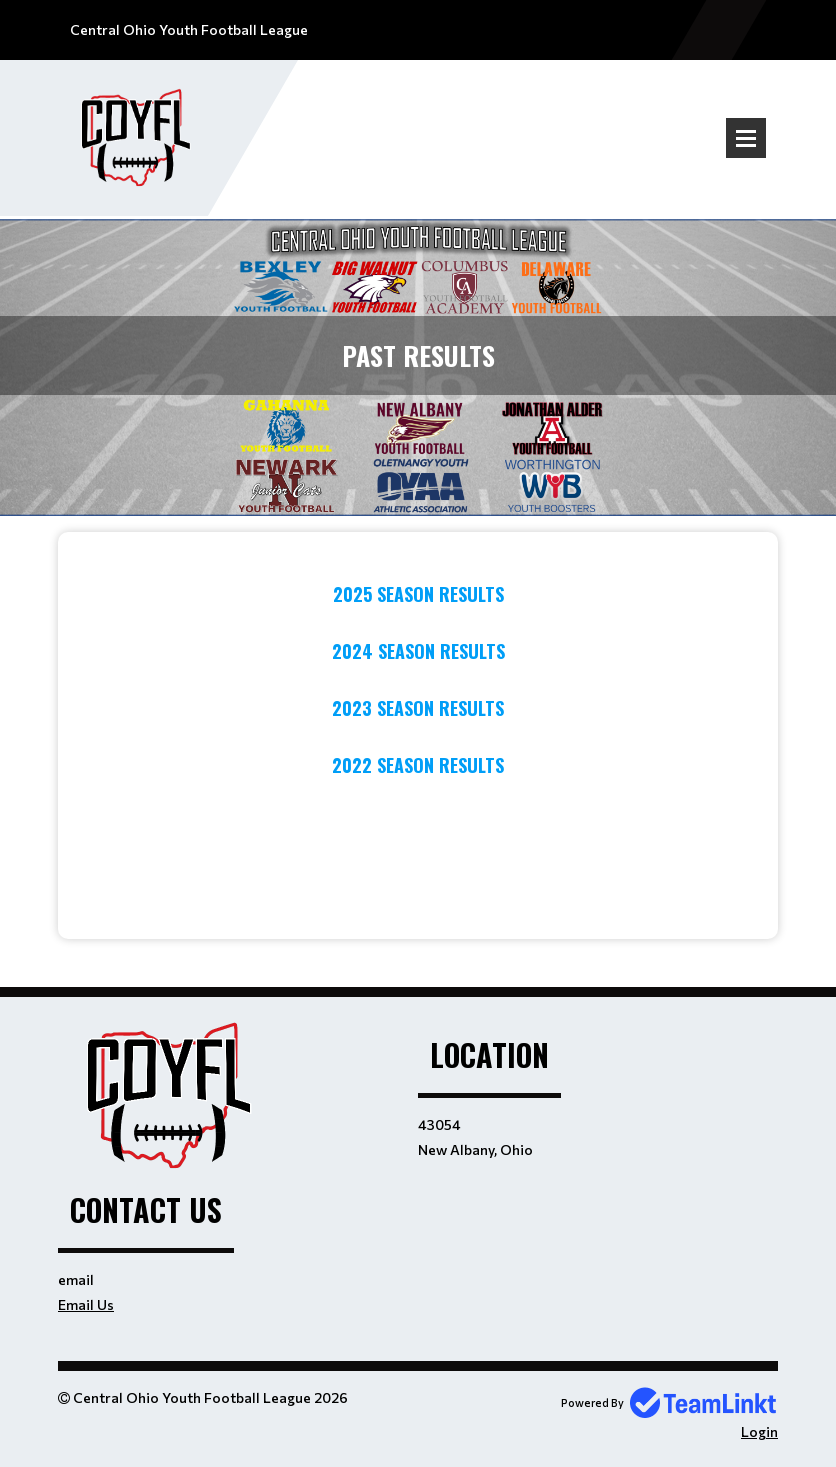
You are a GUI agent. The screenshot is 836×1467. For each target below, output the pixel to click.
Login (759, 1431)
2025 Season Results (418, 594)
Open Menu (746, 138)
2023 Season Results (418, 708)
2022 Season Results (418, 765)
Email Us (86, 1304)
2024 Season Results (418, 651)
